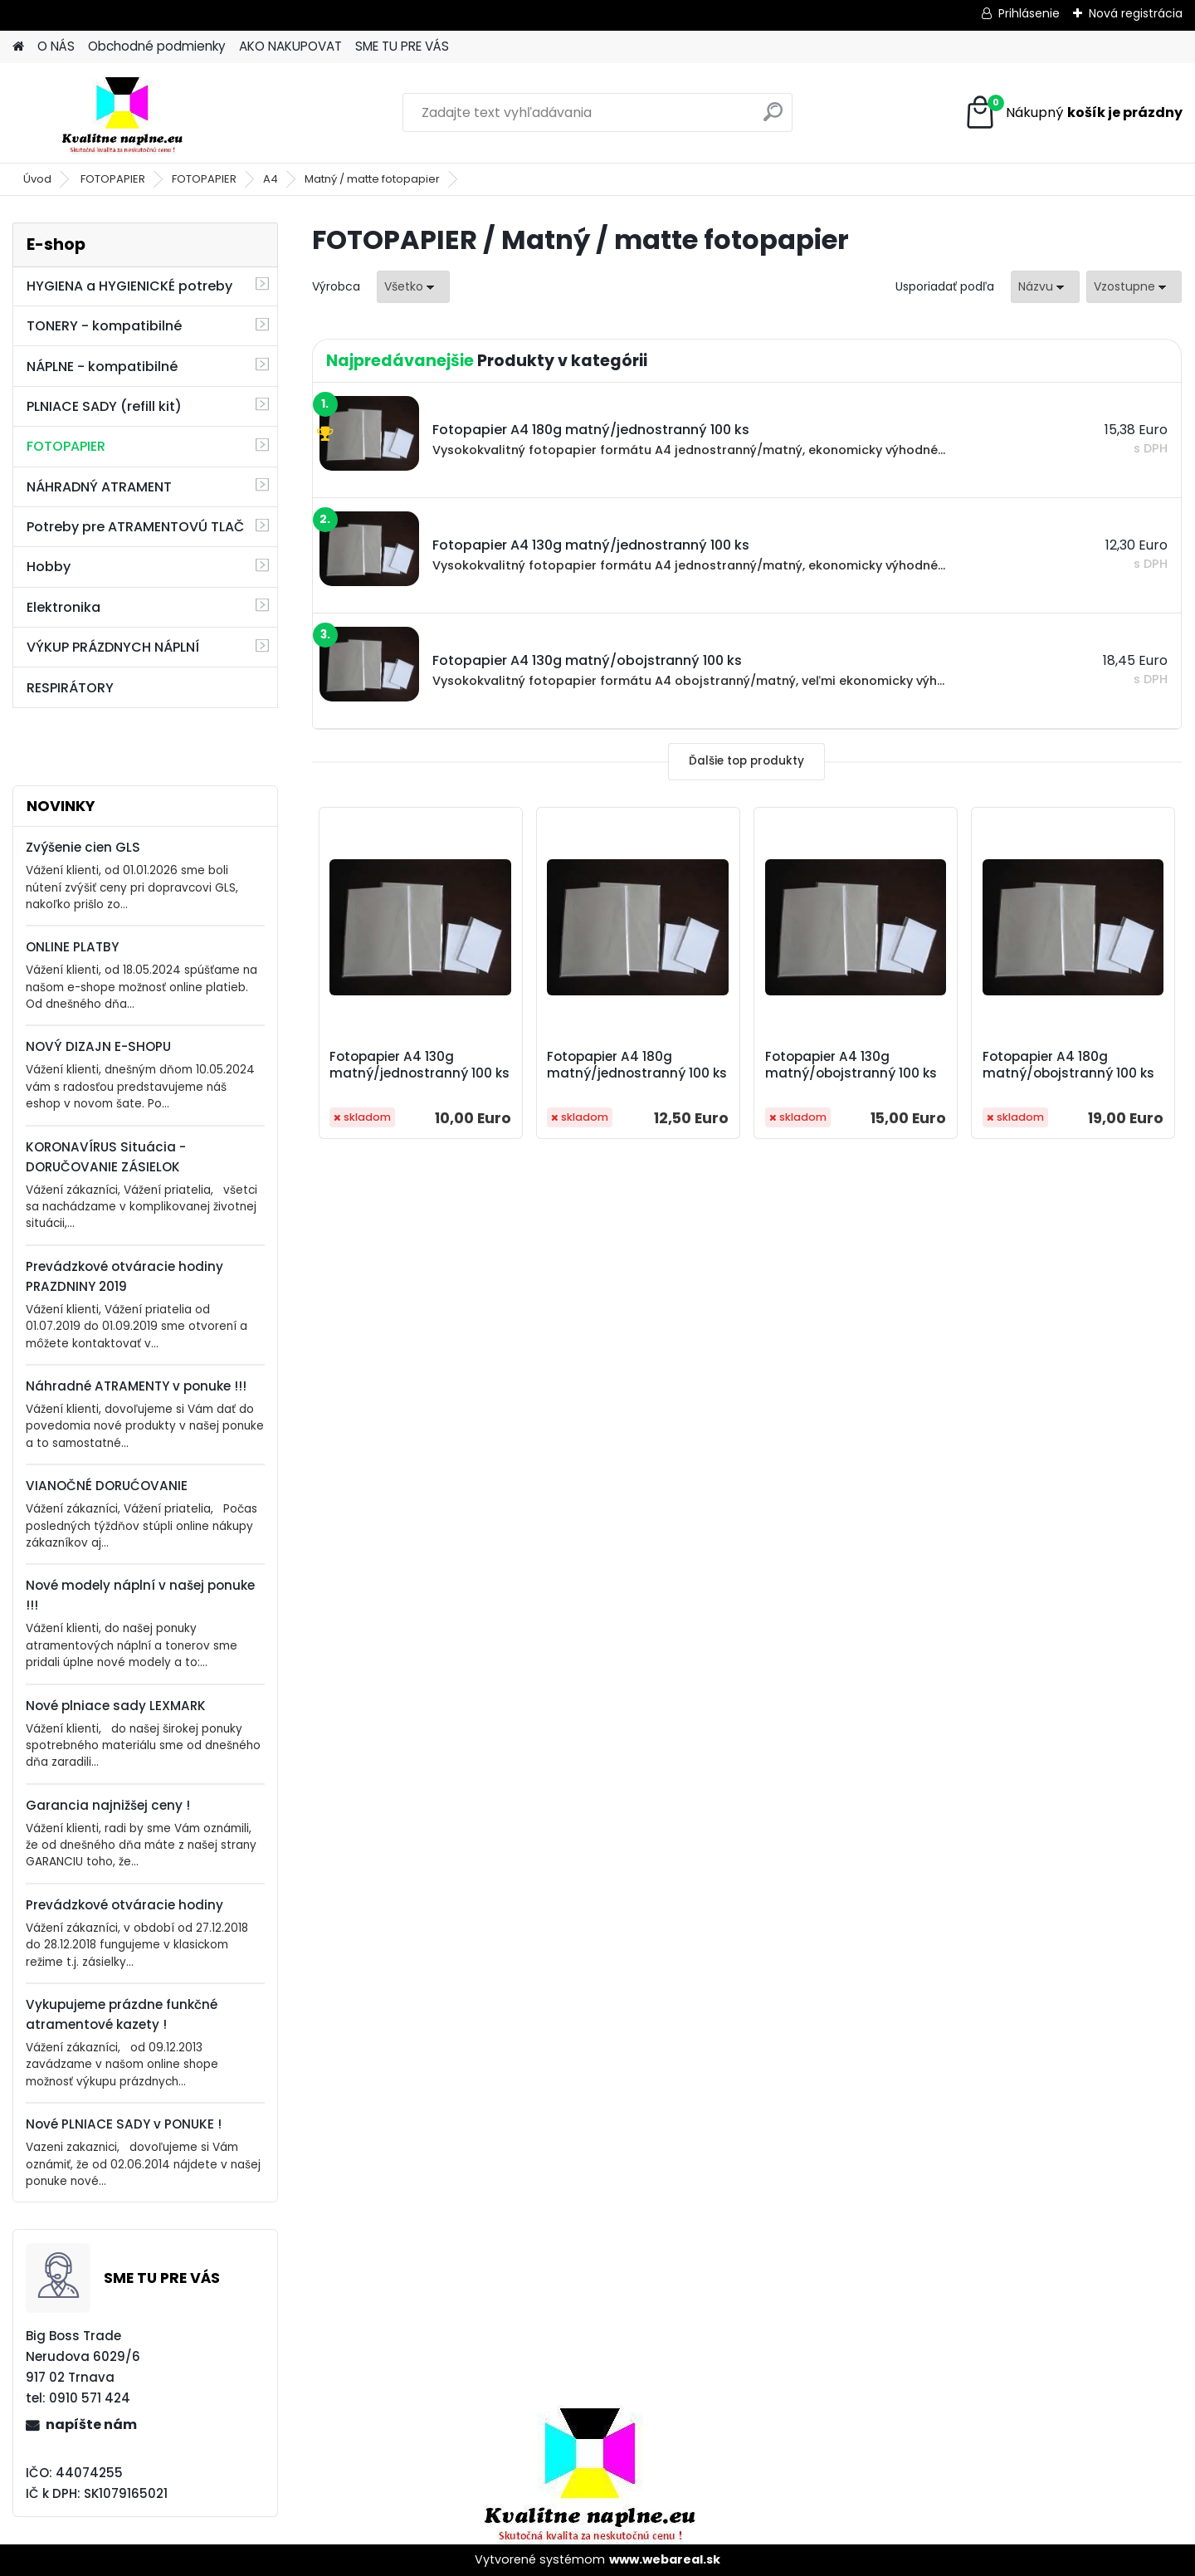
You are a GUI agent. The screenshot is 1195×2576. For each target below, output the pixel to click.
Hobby (49, 566)
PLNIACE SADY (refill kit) (104, 406)
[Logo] (126, 112)
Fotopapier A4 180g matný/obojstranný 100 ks (1068, 1065)
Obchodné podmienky (157, 46)
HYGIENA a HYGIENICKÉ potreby (129, 286)
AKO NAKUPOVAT (290, 46)
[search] (773, 118)
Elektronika (63, 607)
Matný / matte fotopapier (372, 179)
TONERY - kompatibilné (104, 325)
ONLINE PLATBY (72, 947)
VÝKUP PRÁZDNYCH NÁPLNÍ (113, 647)
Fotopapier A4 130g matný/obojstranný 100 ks (851, 1065)
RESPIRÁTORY (70, 687)
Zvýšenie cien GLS (83, 847)
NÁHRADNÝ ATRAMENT (99, 486)
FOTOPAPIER (112, 179)
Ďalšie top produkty (746, 761)
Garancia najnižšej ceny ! (108, 1805)
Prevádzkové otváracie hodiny (124, 1905)
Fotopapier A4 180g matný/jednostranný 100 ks (637, 1065)
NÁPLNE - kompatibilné (102, 366)
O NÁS (56, 46)
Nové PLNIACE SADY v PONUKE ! (124, 2124)
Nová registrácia (1136, 13)
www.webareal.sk (664, 2559)
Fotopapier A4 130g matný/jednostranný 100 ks (419, 1065)
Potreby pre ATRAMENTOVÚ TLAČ (135, 526)
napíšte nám (91, 2424)
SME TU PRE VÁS (402, 46)
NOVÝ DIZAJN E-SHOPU (98, 1046)
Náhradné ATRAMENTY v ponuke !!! (136, 1386)
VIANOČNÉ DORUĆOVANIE (107, 1485)
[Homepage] (18, 47)
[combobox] (1045, 287)
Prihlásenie (1029, 13)
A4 (270, 179)
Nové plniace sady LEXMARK (116, 1705)
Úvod (37, 179)
